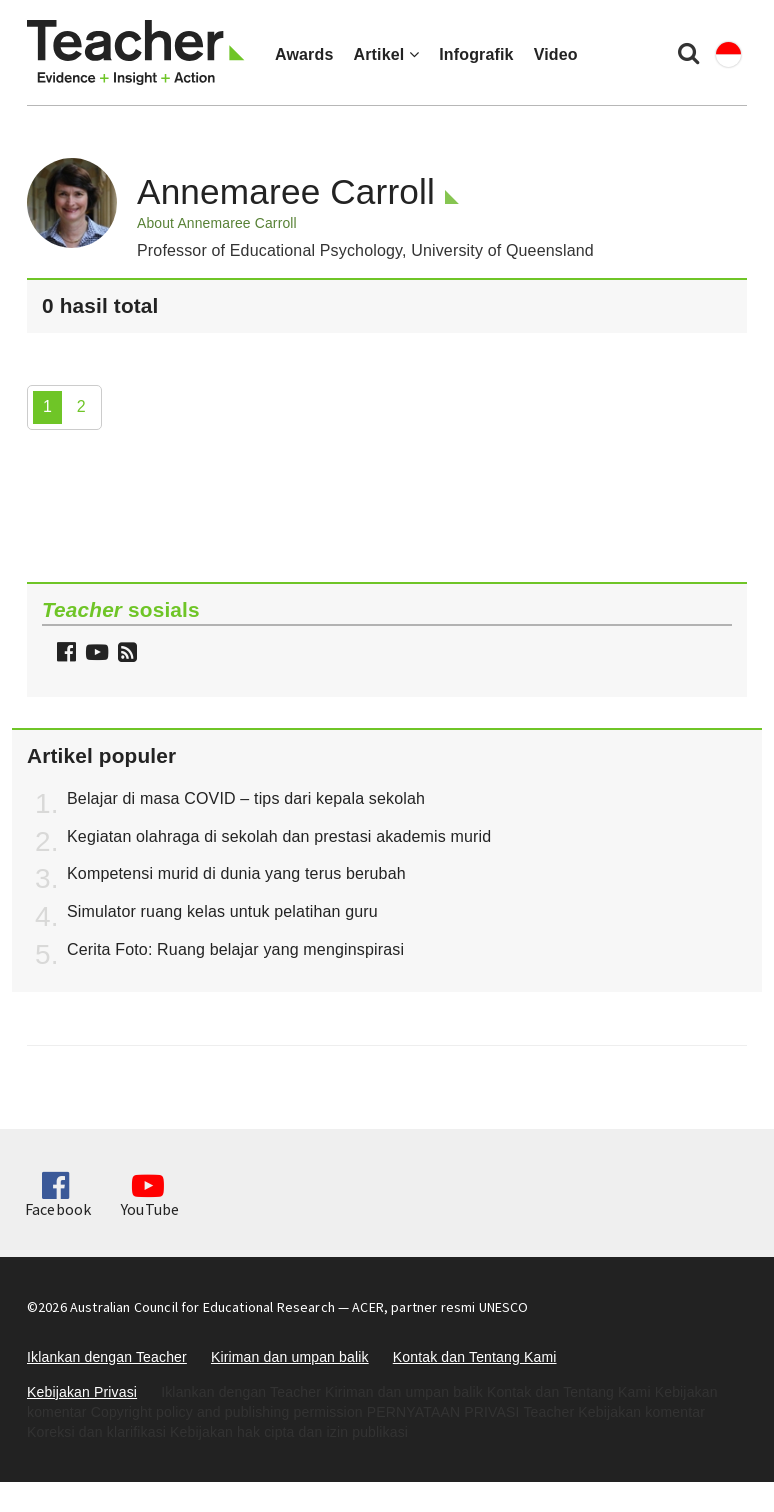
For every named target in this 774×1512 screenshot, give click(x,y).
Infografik (476, 54)
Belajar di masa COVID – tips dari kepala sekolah (246, 798)
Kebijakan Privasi (82, 1392)
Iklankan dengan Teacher (107, 1357)
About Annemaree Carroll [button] (217, 223)
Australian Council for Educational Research (202, 1307)
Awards (304, 54)
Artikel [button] (386, 54)
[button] (125, 654)
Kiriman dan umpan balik (290, 1357)
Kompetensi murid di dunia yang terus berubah (236, 873)
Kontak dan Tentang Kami (475, 1357)
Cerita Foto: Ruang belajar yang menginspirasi (235, 949)
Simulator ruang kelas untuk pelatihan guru (222, 911)
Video (556, 54)
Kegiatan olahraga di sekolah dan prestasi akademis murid (279, 836)
